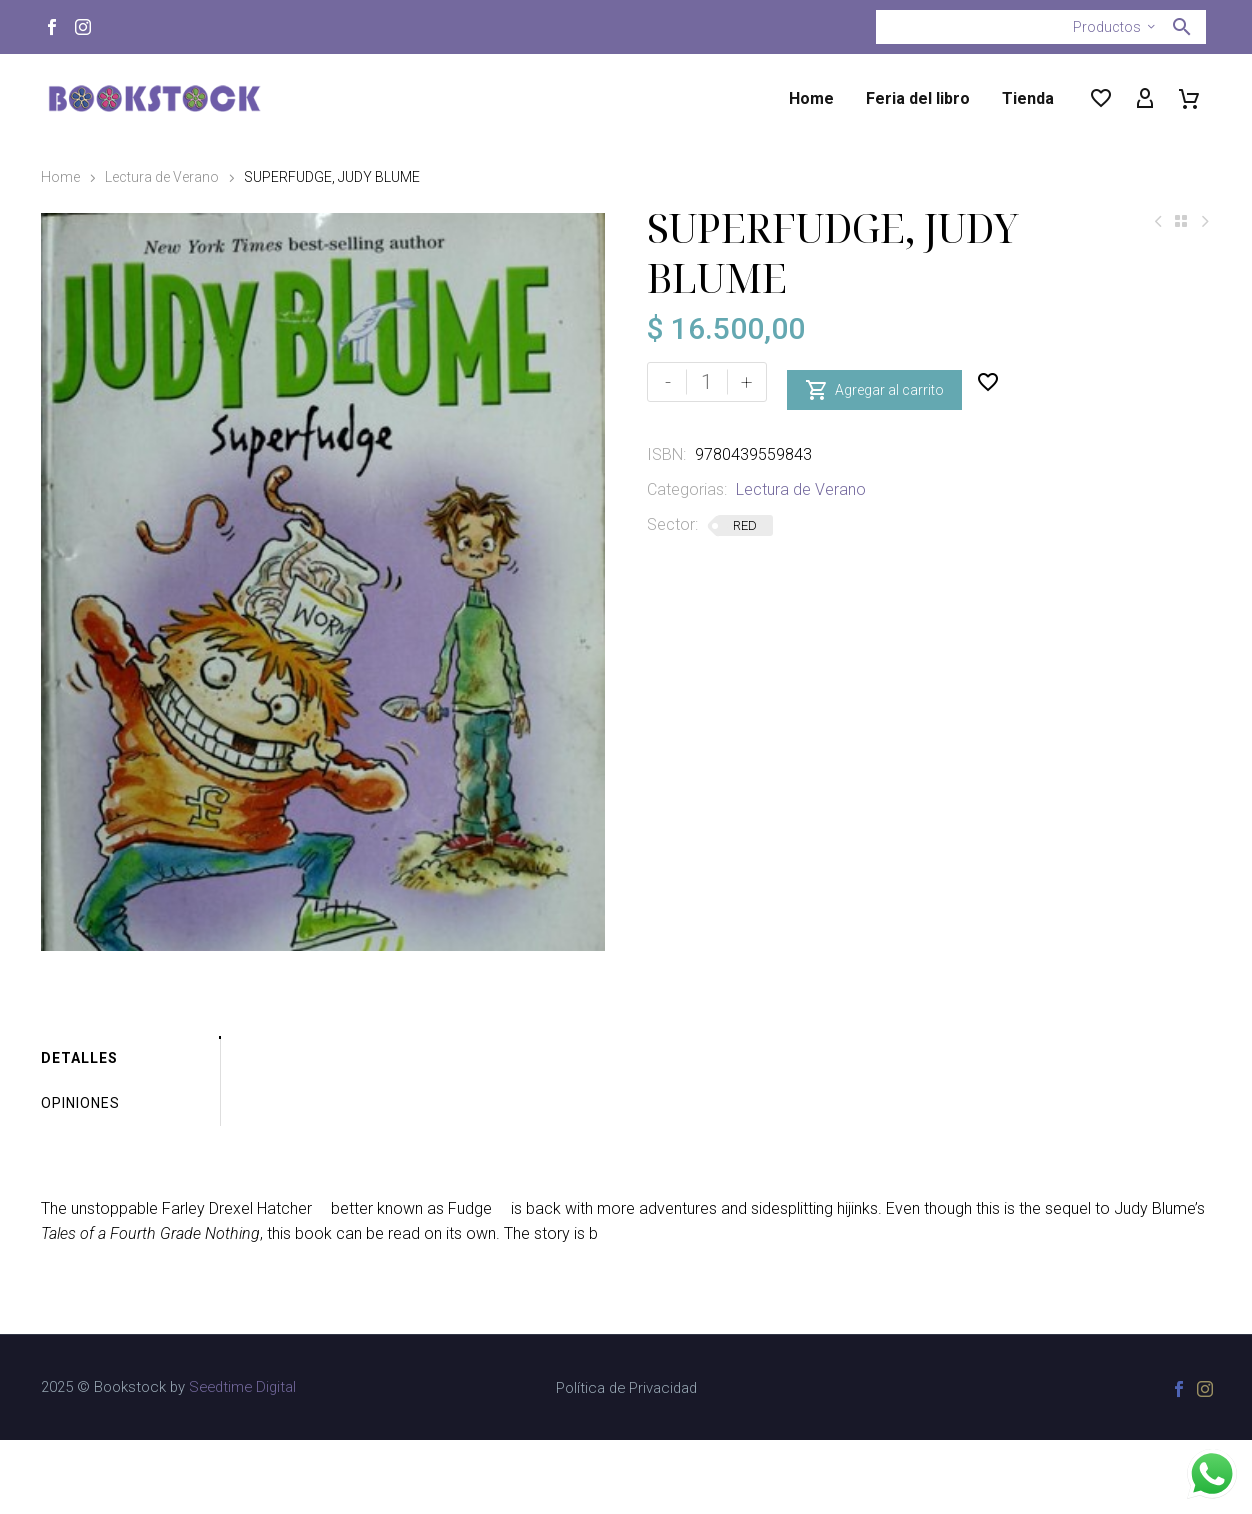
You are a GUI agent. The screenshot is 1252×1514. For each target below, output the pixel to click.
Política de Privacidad (626, 1462)
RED (745, 525)
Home (811, 98)
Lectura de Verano (162, 177)
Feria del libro (918, 98)
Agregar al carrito (874, 382)
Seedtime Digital (242, 1461)
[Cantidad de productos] (707, 382)
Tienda (1028, 98)
